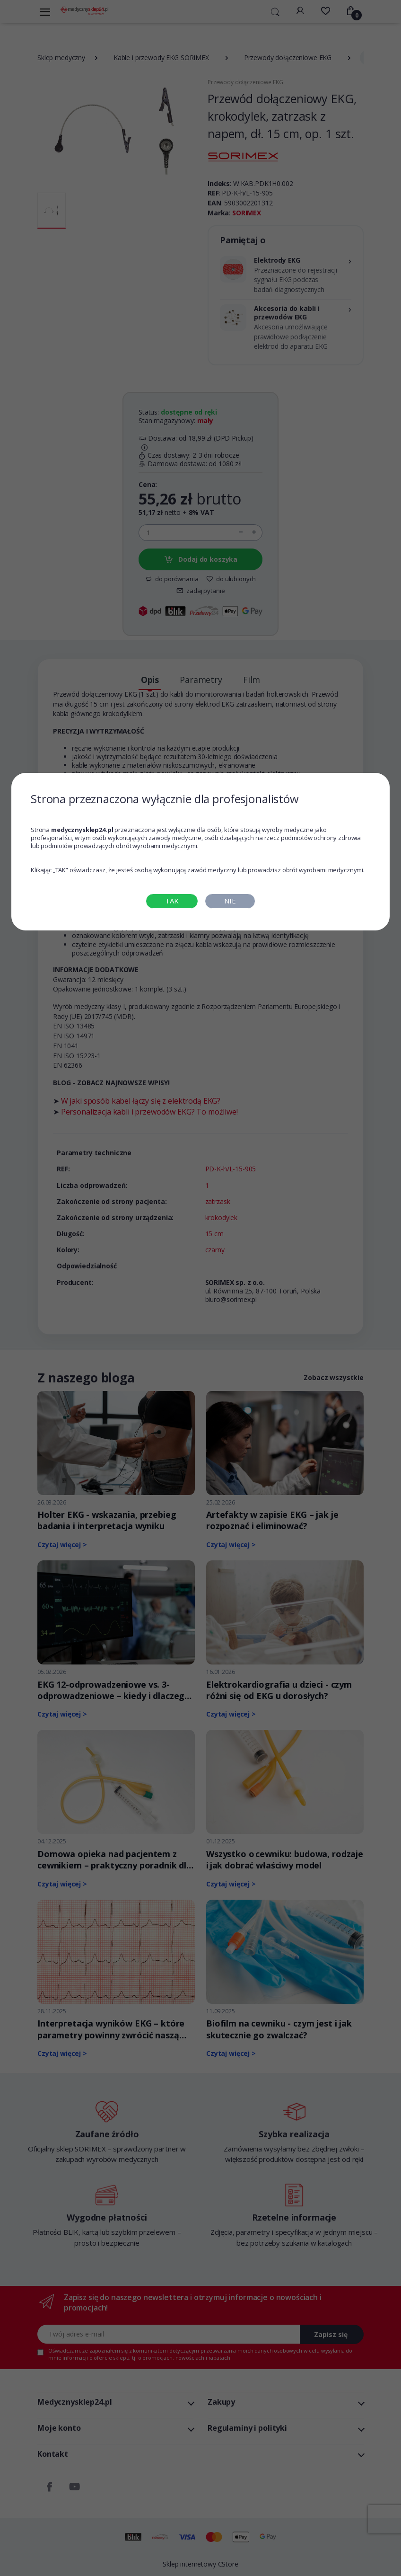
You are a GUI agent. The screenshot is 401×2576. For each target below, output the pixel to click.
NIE (230, 900)
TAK (172, 900)
